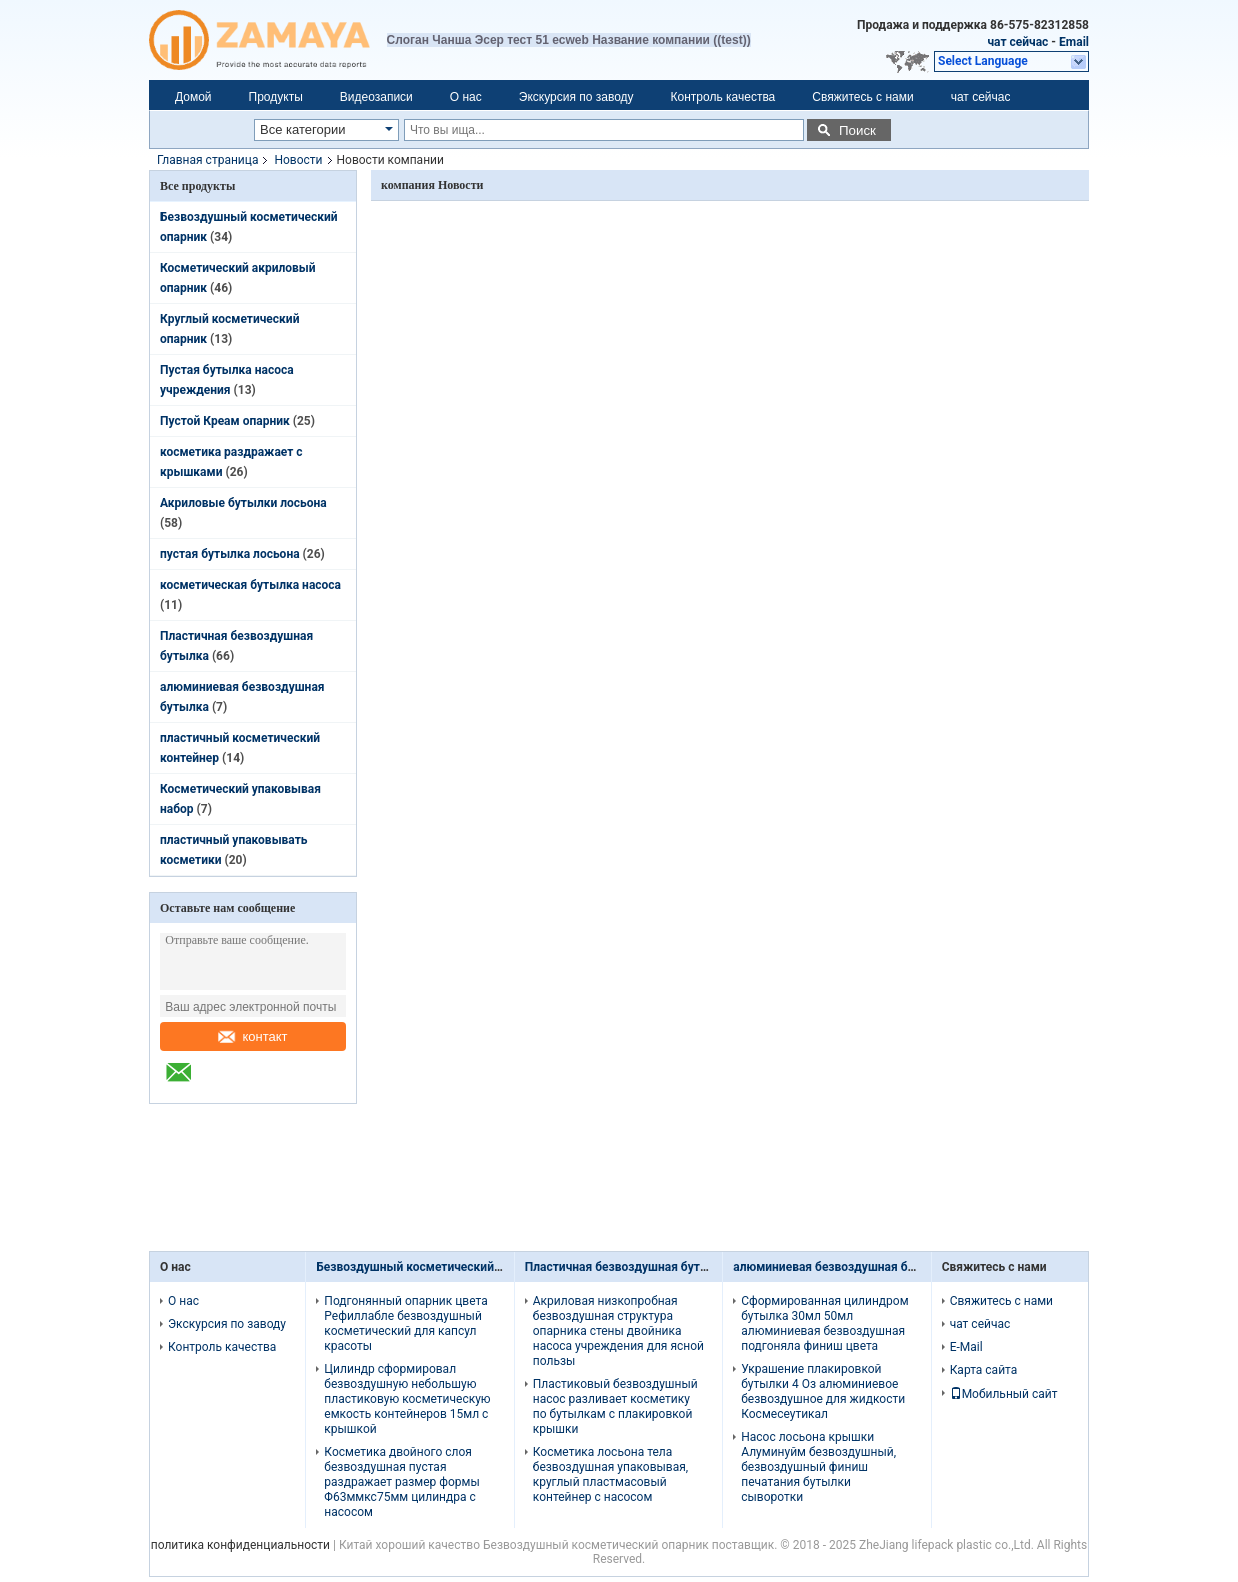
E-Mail (966, 1347)
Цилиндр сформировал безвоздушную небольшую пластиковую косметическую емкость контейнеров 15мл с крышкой (407, 1399)
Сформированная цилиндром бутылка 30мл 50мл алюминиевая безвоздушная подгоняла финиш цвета (824, 1323)
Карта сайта (984, 1370)
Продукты (276, 97)
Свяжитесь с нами (862, 97)
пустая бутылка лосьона (230, 554)
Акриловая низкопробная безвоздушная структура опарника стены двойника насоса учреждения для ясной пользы (618, 1331)
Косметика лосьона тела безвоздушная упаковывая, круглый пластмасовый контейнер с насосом (610, 1474)
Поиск (857, 130)
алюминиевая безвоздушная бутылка (841, 1267)
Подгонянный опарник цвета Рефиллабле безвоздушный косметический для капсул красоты (405, 1323)
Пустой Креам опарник (225, 421)
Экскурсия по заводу (576, 97)
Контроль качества (723, 97)
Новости (298, 160)
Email (1074, 42)
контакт (252, 1036)
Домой (193, 97)
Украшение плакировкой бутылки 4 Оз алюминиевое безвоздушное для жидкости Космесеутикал (823, 1391)
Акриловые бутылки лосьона (243, 503)
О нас (466, 97)
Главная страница (207, 160)
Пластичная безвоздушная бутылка (627, 1267)
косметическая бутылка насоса (250, 585)
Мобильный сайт (1004, 1394)
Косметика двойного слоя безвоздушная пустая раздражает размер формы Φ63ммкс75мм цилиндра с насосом (401, 1482)
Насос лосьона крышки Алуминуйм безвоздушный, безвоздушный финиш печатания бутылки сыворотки (818, 1467)
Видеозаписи (376, 97)
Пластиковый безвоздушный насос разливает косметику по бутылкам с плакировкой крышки (615, 1406)
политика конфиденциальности (240, 1545)
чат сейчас (1017, 42)
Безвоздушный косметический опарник (430, 1267)
